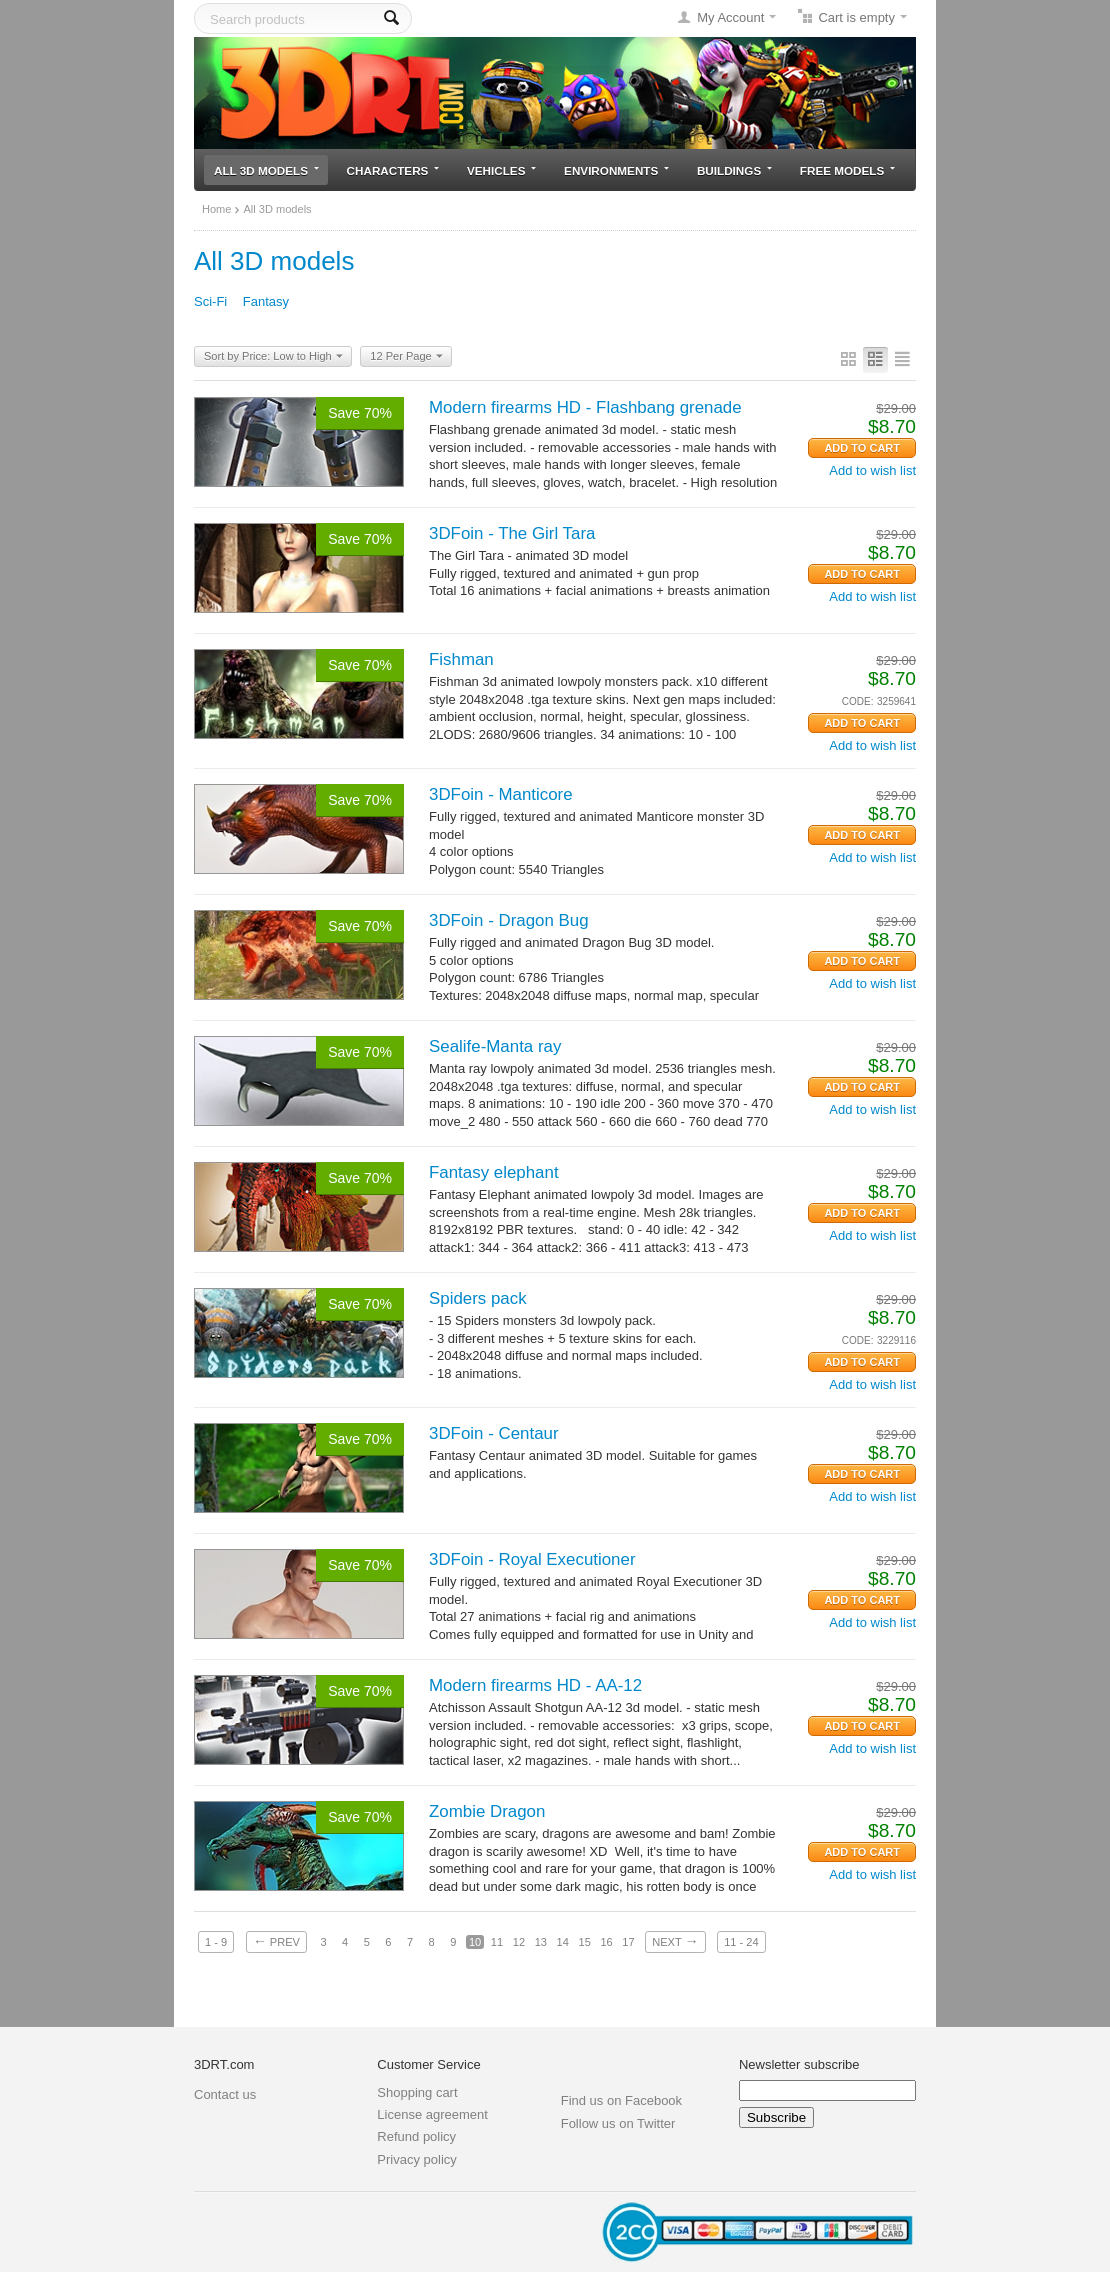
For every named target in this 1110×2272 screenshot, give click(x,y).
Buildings (734, 170)
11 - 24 (741, 1942)
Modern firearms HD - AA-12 (535, 1685)
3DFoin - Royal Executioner (532, 1559)
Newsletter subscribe (799, 2064)
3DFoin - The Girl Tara (512, 533)
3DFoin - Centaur (494, 1433)
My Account (730, 17)
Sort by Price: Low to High (273, 357)
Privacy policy (416, 2159)
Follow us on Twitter (618, 2123)
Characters (393, 170)
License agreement (432, 2114)
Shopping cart (417, 2092)
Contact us (225, 2094)
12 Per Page (406, 357)
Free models (847, 170)
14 (563, 1942)
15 (585, 1942)
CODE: (858, 701)
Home (216, 209)
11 (497, 1942)
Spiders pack (478, 1298)
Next (675, 1941)
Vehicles (501, 170)
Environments (616, 170)
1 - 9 (216, 1942)
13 (541, 1942)
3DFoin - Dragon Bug (509, 920)
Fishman (461, 659)
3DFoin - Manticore (501, 794)
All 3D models (266, 170)
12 (519, 1942)
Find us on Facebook (621, 2100)
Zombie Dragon (487, 1811)
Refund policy (416, 2136)
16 (606, 1942)
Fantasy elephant (494, 1172)
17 (628, 1942)
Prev (276, 1941)
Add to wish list (872, 470)
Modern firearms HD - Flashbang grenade (585, 407)
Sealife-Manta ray (495, 1046)
